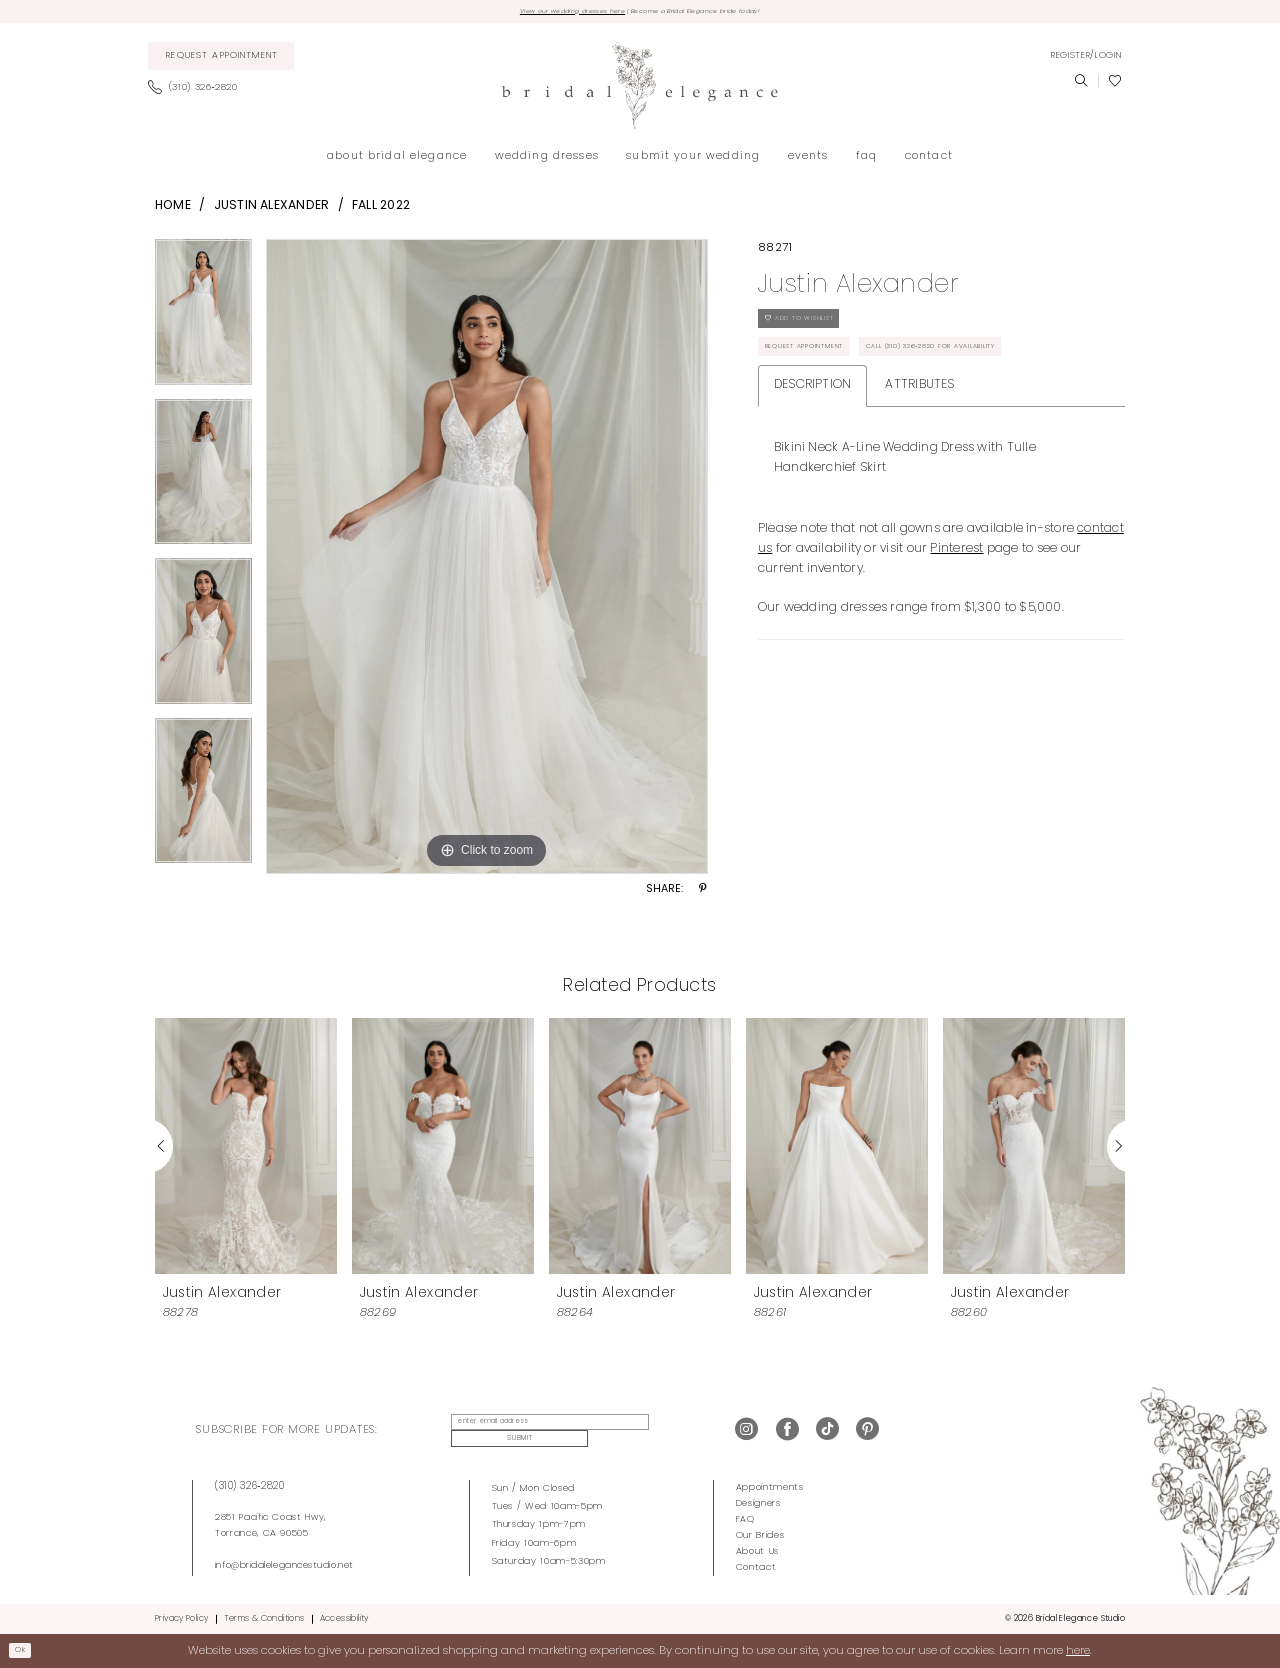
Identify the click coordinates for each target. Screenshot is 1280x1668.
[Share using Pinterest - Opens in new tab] (703, 895)
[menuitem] (221, 61)
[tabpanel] (203, 323)
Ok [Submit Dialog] (26, 1649)
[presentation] (246, 1150)
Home (173, 210)
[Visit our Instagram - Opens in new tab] (746, 1431)
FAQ (745, 1517)
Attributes (919, 459)
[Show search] (1081, 86)
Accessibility (344, 1617)
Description (813, 459)
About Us (757, 1549)
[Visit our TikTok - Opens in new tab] (827, 1431)
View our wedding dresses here (537, 13)
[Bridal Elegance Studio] (640, 90)
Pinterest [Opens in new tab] (956, 623)
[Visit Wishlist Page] (1115, 86)
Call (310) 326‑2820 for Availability (864, 416)
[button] (1086, 60)
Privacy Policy (181, 1617)
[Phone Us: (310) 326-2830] (198, 93)
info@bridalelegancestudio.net (284, 1563)
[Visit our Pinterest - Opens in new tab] (867, 1431)
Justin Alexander (272, 210)
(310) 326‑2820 (250, 1484)
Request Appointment (824, 374)
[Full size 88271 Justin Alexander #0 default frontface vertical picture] (487, 561)
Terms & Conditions (264, 1617)
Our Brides (760, 1533)
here (1078, 1649)
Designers (758, 1501)
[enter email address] (535, 1432)
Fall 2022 (381, 210)
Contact (756, 1565)
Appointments (770, 1485)
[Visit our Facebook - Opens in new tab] (787, 1431)
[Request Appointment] (221, 61)
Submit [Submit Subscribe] (665, 1431)
